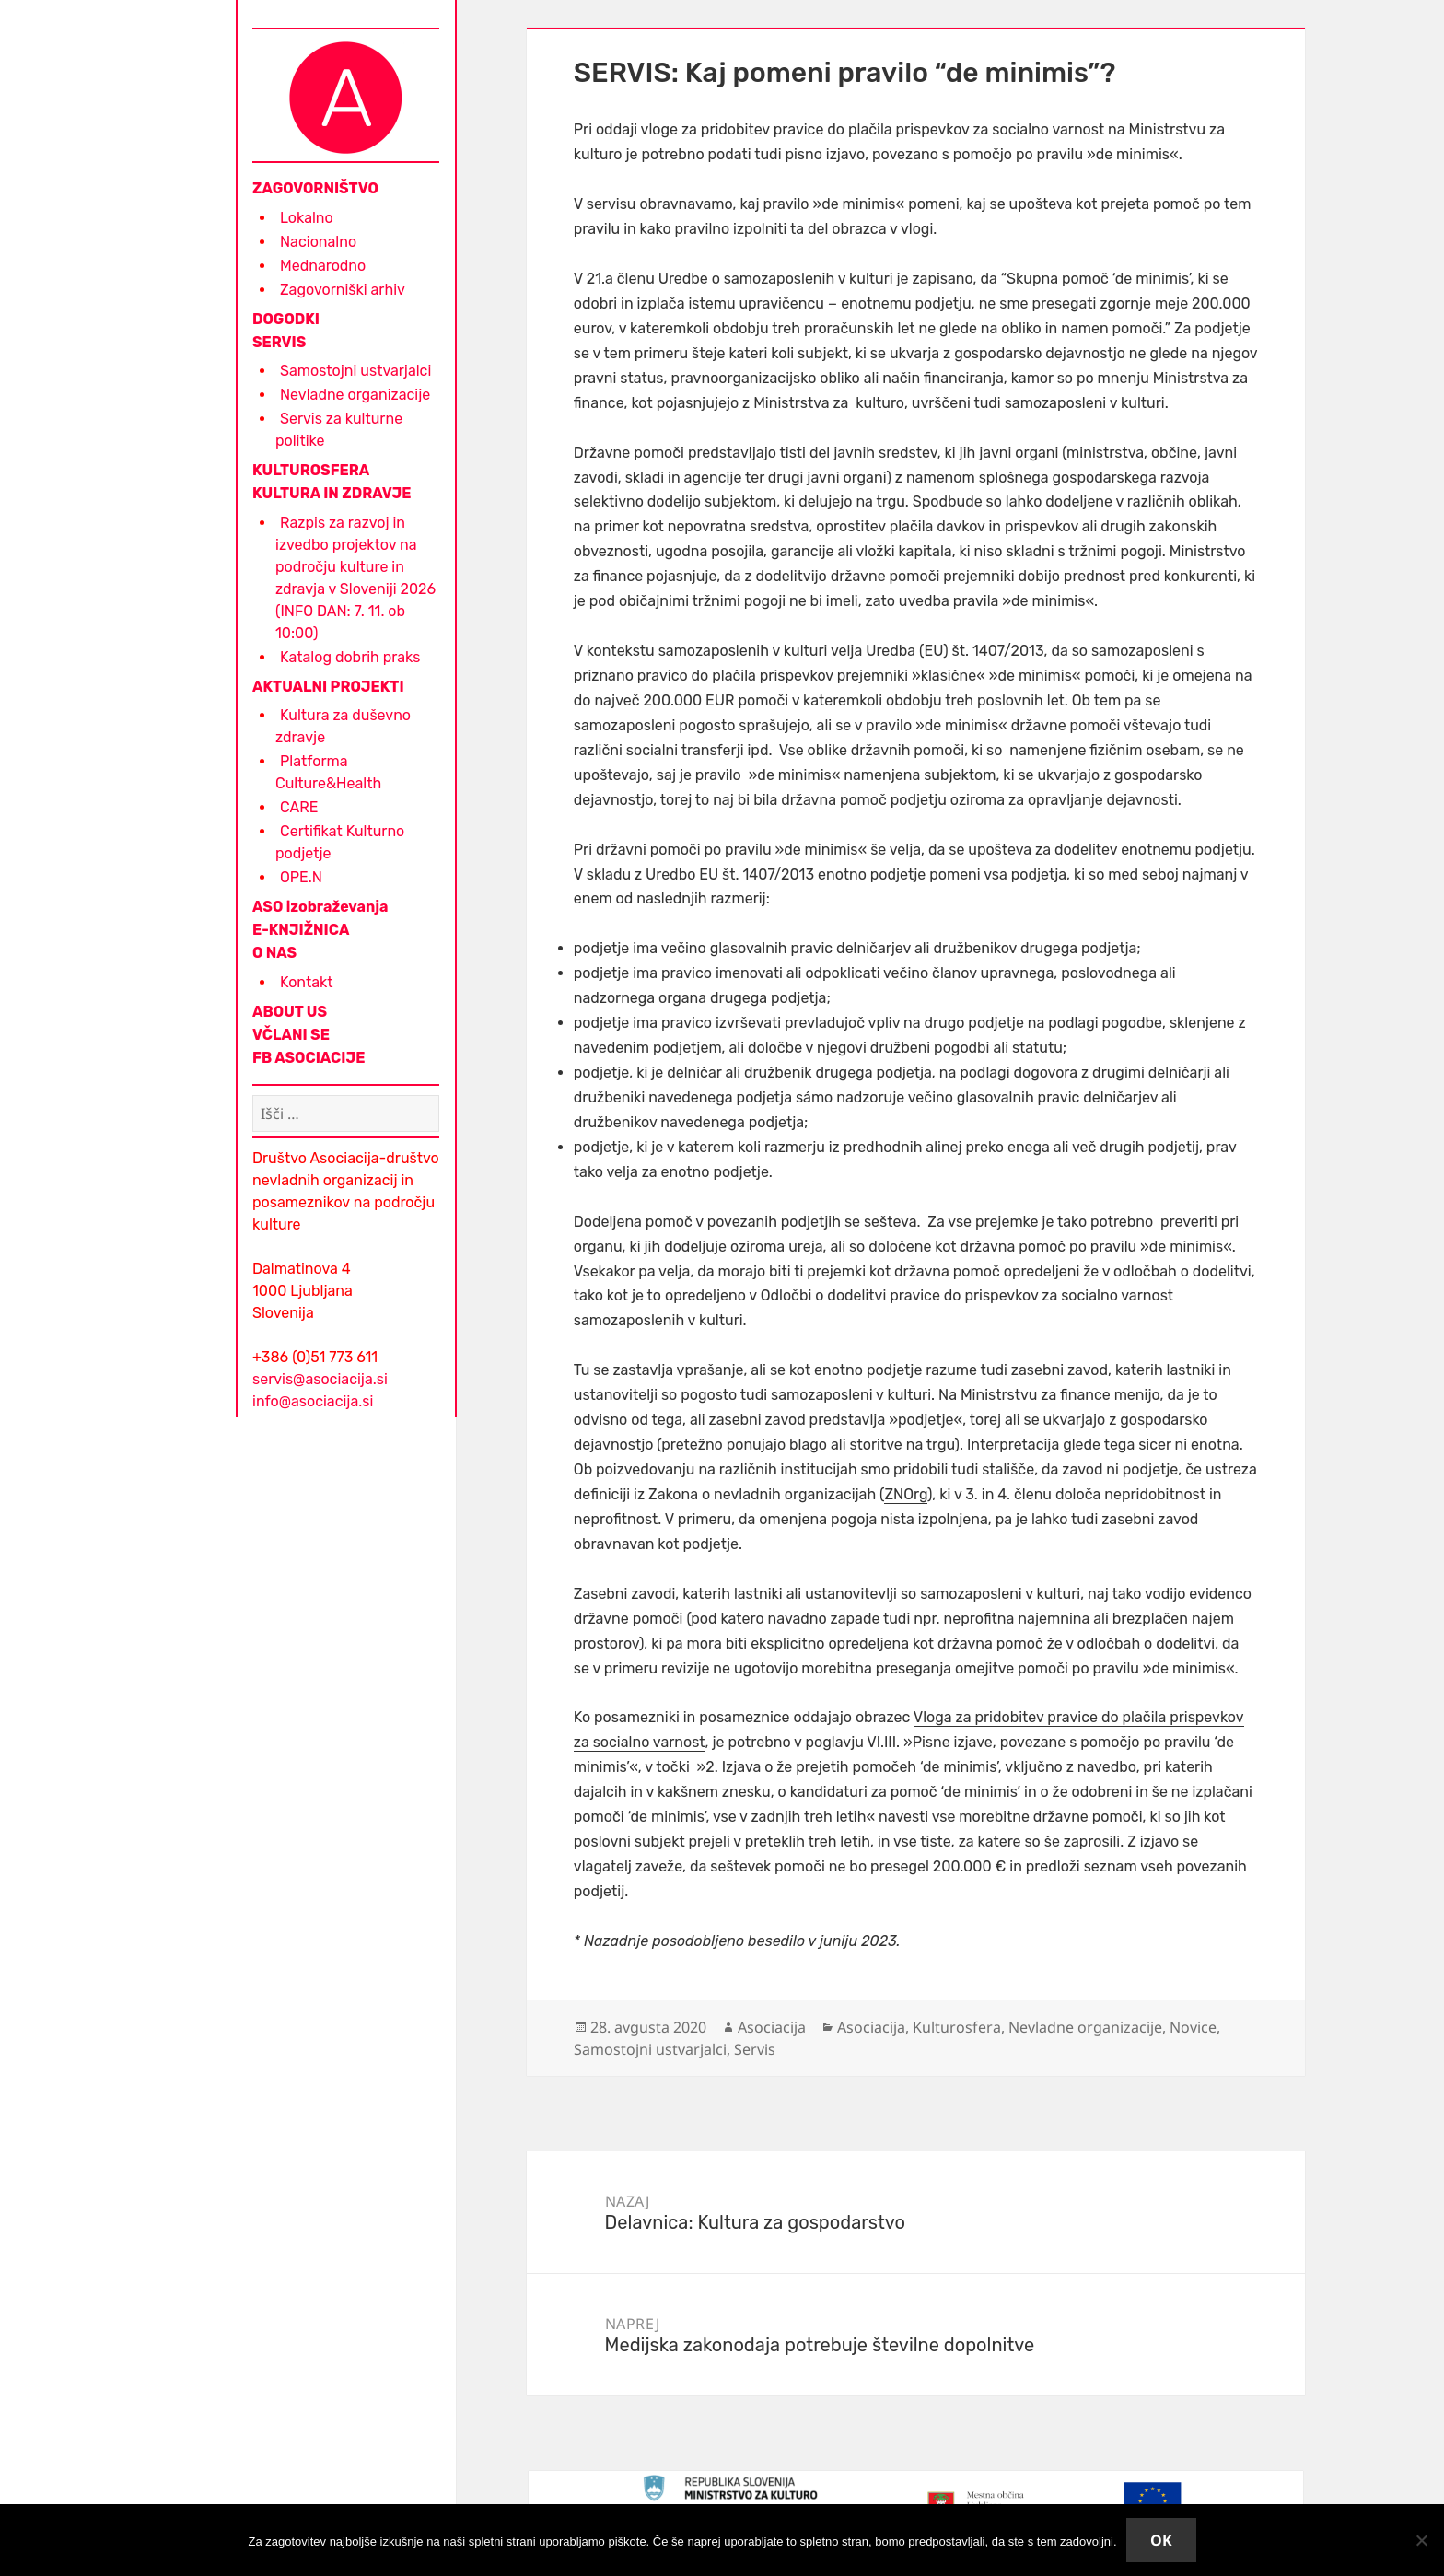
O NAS (274, 953)
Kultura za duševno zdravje (343, 726)
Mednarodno (323, 265)
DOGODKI (286, 319)
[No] (1421, 2540)
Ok (1161, 2540)
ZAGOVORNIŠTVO (315, 188)
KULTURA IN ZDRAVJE (331, 493)
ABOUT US (289, 1011)
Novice (1193, 2027)
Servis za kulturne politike (338, 429)
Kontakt (306, 982)
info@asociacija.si (312, 1401)
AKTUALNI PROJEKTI (328, 686)
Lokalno (306, 218)
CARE (299, 807)
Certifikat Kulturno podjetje (339, 842)
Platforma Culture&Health (328, 772)
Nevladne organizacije (355, 394)
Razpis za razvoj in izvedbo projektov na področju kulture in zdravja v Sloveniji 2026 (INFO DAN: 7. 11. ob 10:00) (355, 578)
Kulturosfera (957, 2027)
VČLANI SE (291, 1034)
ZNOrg (905, 1494)
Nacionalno (318, 242)
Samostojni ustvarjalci (355, 370)
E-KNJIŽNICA (300, 929)
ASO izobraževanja (320, 906)
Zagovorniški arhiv (342, 289)
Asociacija (772, 2027)
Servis (754, 2049)
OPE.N (301, 877)
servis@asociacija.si (320, 1379)
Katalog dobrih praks (350, 657)
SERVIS (279, 342)
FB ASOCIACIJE (308, 1058)
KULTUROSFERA (310, 470)
